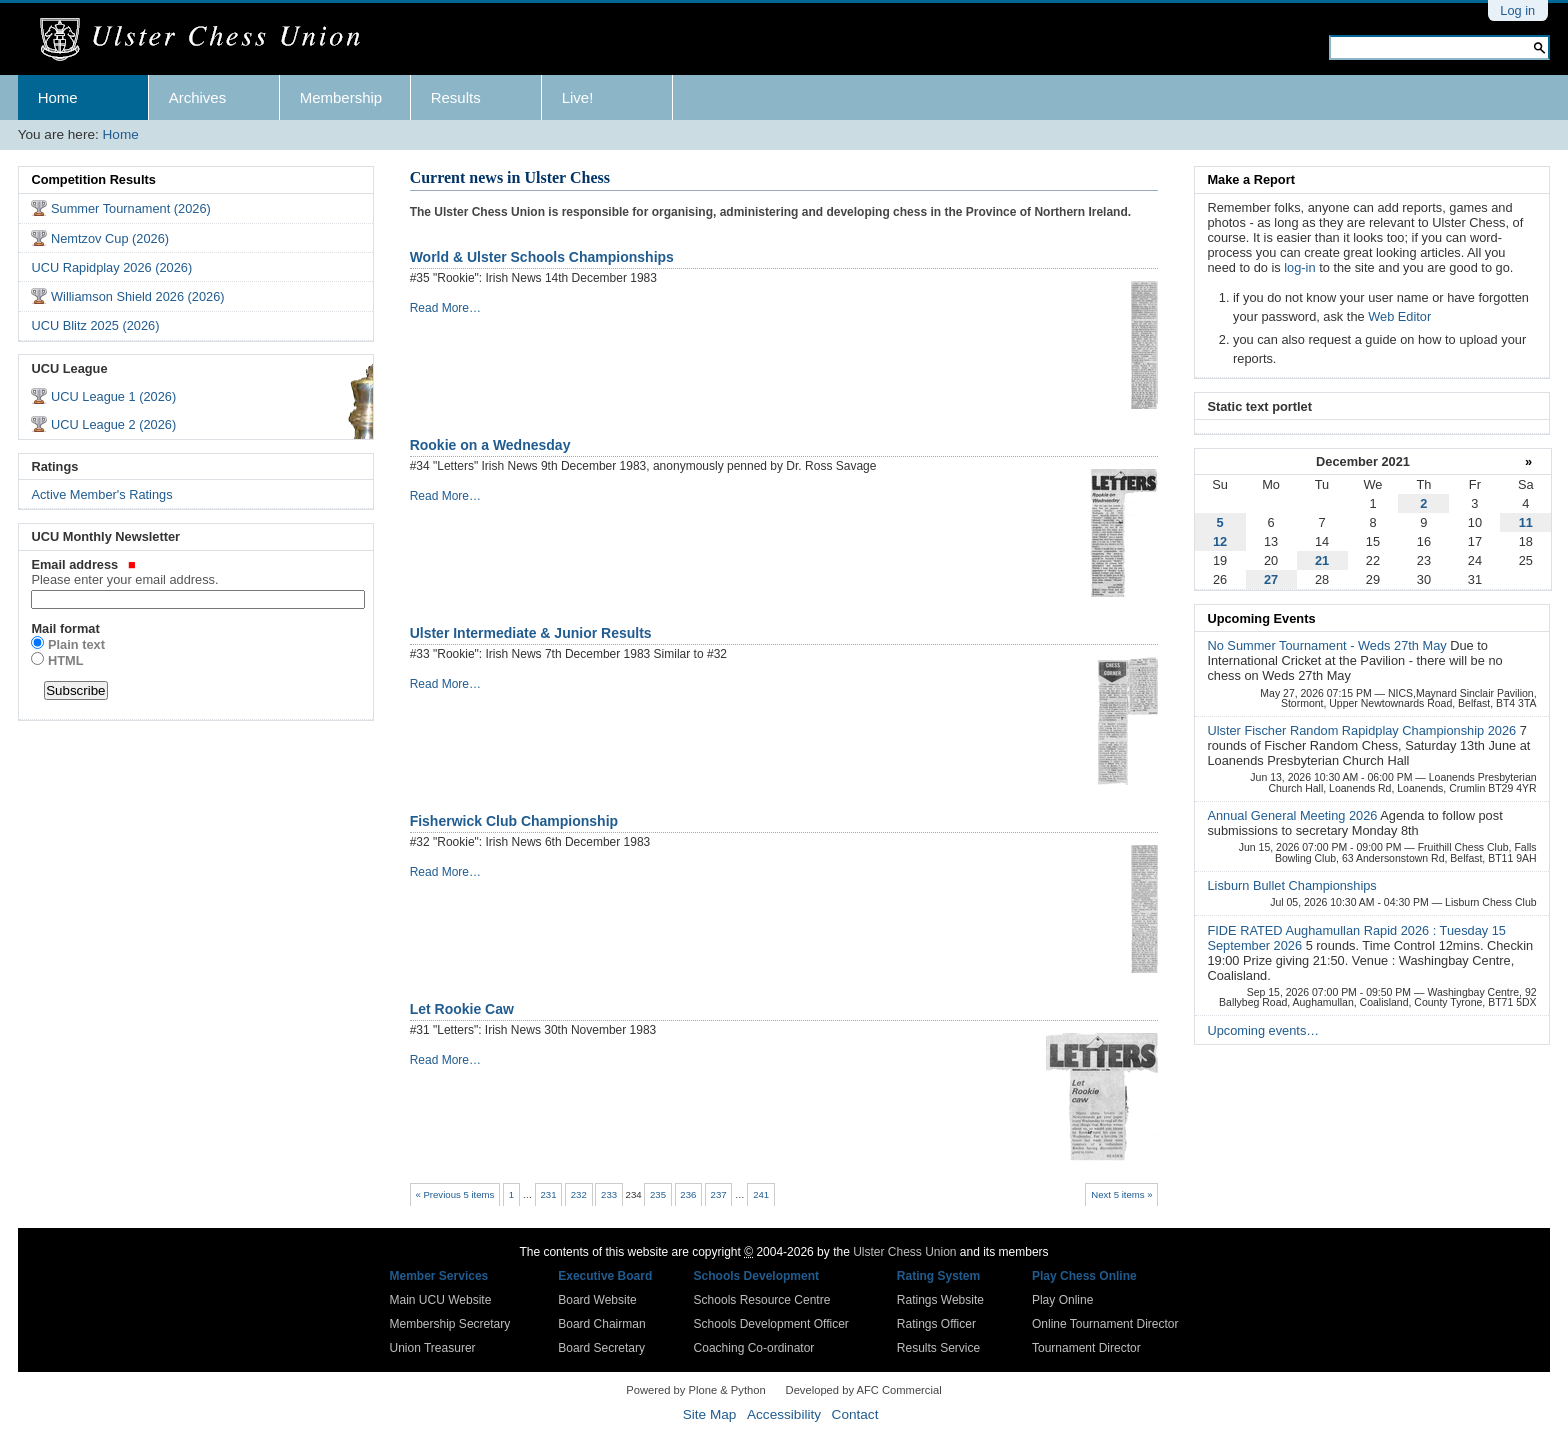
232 (579, 1194)
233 (609, 1194)
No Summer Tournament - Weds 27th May (1328, 645)
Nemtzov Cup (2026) (110, 238)
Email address (195, 572)
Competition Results (93, 179)
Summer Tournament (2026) (131, 208)
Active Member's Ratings (101, 494)
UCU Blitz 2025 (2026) (95, 325)
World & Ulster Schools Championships (542, 257)
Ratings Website (940, 1300)
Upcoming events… (1263, 1030)
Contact (855, 1414)
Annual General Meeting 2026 (1293, 815)
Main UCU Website (441, 1300)
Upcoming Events (1261, 618)
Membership (341, 97)
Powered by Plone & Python (695, 1390)
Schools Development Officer (771, 1324)
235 (658, 1194)
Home (58, 97)
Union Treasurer (433, 1348)
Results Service (938, 1348)
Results (456, 97)
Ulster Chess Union (904, 1252)
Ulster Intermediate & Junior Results (531, 633)
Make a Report (1250, 179)
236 (688, 1194)
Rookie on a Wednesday (490, 445)
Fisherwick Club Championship (514, 821)
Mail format (65, 628)
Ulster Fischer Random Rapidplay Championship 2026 (1363, 730)
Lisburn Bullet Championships (1291, 885)
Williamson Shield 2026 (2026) (138, 296)
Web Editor (1399, 316)
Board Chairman (601, 1324)
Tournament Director (1086, 1348)
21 (1322, 560)
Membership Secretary (450, 1324)
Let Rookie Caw (462, 1009)
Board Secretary (601, 1348)
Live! (578, 97)
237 (719, 1194)
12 (1220, 541)
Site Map (710, 1414)
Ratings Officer (936, 1324)
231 (549, 1194)
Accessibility (784, 1414)
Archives (198, 97)
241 (761, 1194)
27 (1271, 579)
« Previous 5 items (454, 1194)
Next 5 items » (1121, 1194)
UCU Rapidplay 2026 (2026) (111, 267)
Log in (1517, 10)
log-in (1299, 267)
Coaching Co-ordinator (754, 1348)
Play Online (1062, 1300)
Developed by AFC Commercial (864, 1390)
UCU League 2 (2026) (113, 424)
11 (1526, 522)
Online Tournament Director (1105, 1324)
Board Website (597, 1300)
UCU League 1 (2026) (113, 396)
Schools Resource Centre (762, 1300)
